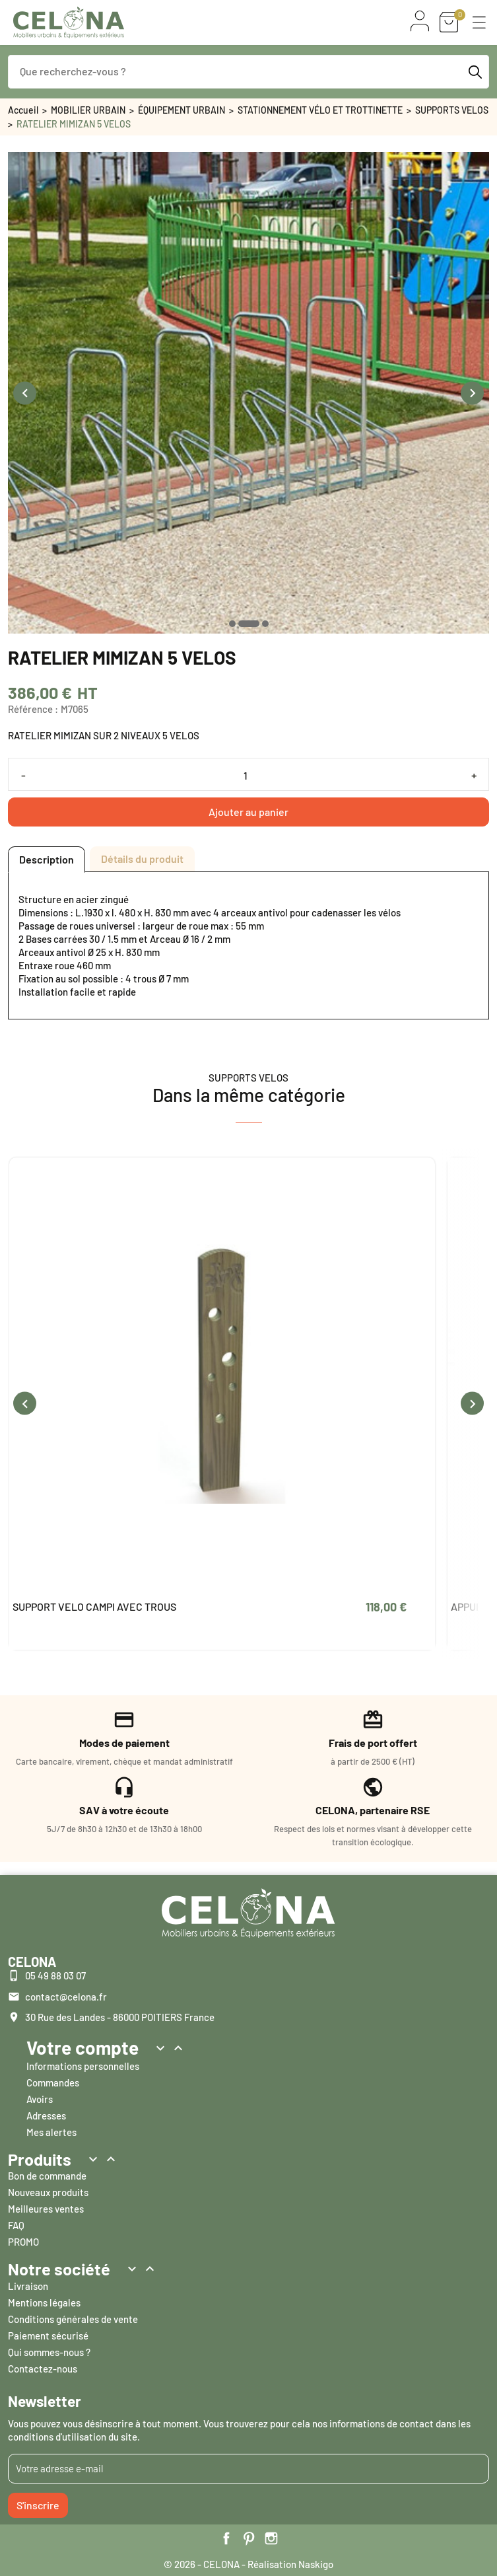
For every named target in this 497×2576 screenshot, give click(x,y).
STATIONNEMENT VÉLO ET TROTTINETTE (320, 110)
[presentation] (24, 392)
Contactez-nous (42, 2368)
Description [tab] (46, 859)
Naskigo (315, 2564)
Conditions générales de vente (73, 2319)
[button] (479, 22)
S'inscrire (38, 2505)
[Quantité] (248, 775)
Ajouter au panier (248, 811)
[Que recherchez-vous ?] (248, 72)
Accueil (23, 110)
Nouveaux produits (48, 2192)
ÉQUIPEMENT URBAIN (181, 110)
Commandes (52, 2082)
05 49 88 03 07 (55, 1975)
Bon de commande (47, 2176)
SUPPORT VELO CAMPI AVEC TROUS (94, 1606)
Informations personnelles (82, 2066)
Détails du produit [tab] (142, 858)
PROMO (23, 2242)
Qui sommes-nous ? (49, 2352)
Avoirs (39, 2099)
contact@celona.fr (66, 1997)
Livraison (28, 2286)
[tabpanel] (248, 945)
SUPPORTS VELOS (451, 110)
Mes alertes (51, 2132)
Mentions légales (44, 2302)
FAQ (16, 2225)
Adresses (46, 2115)
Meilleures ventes (46, 2209)
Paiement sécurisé (48, 2335)
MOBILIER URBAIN (88, 110)
